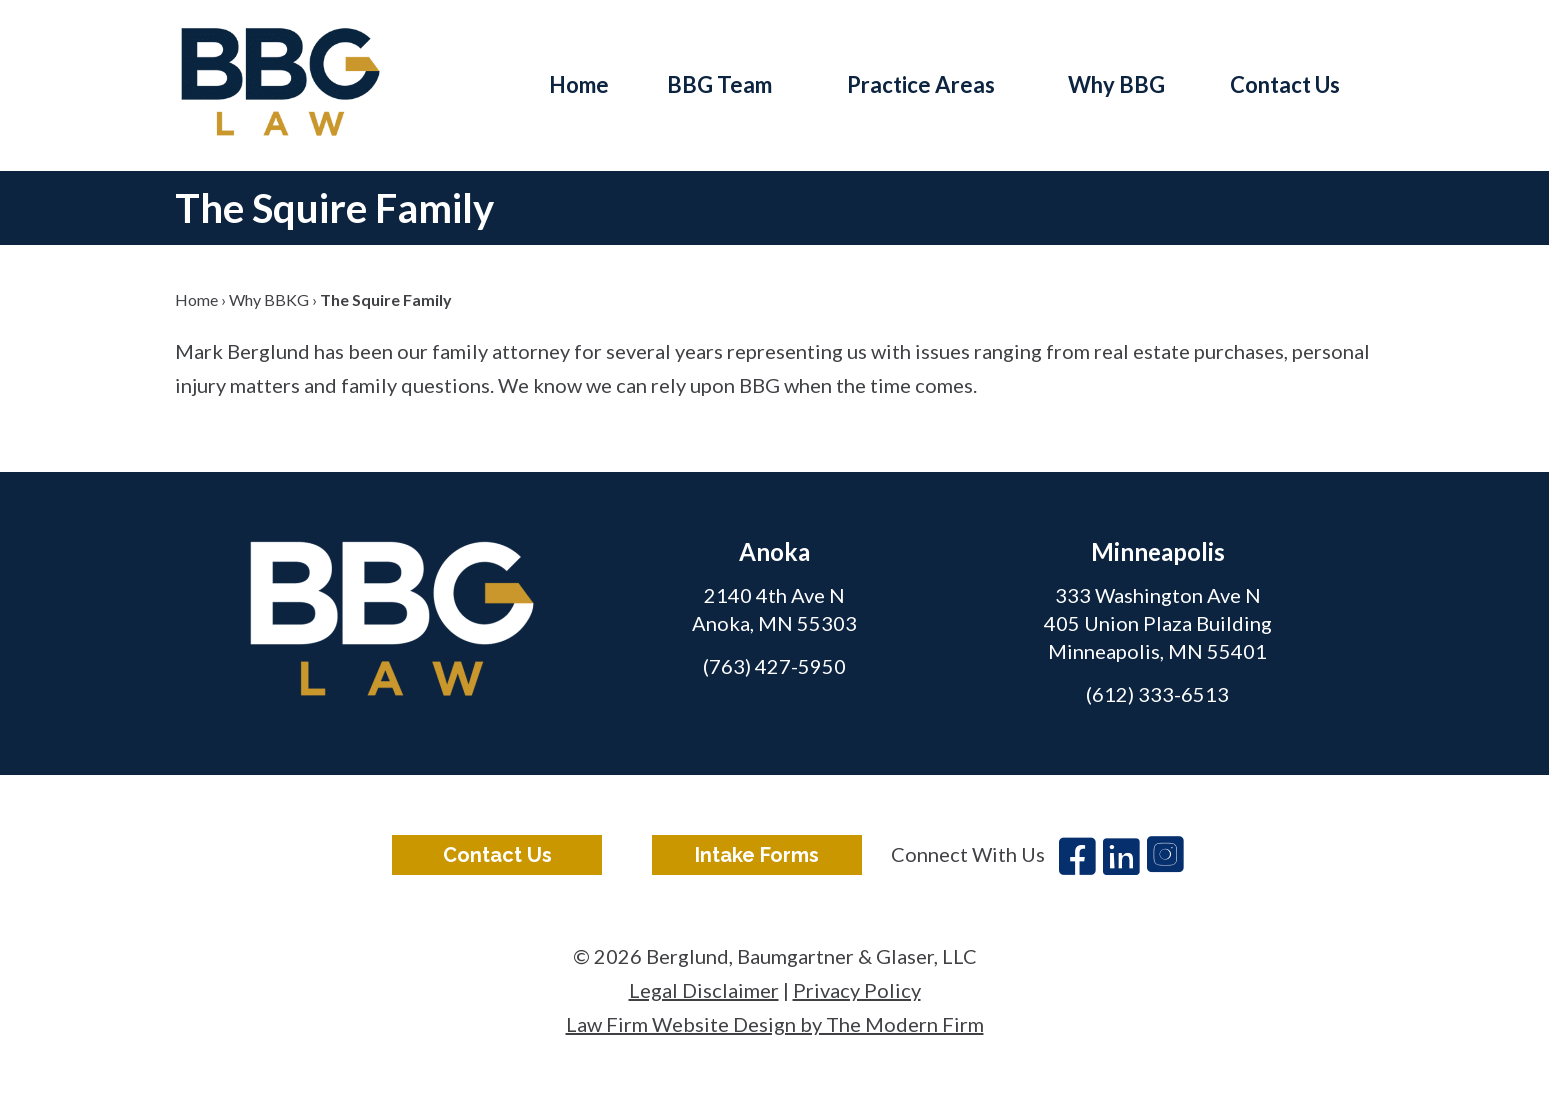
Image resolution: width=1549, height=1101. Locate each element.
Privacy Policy (857, 990)
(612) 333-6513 (1157, 694)
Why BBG (1116, 84)
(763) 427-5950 (774, 666)
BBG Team (719, 84)
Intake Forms (757, 855)
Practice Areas (921, 84)
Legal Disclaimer (704, 990)
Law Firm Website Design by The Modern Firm (775, 1024)
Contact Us (1285, 84)
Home (579, 84)
